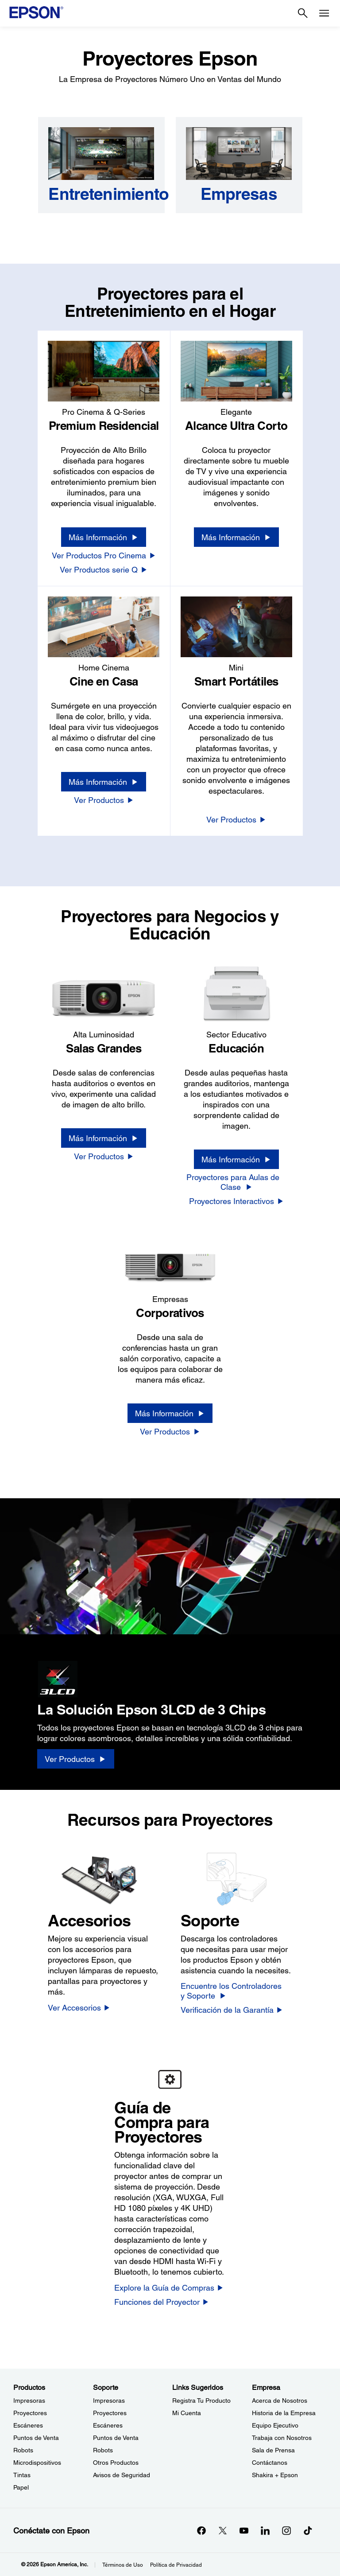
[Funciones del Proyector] (161, 2302)
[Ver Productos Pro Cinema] (104, 555)
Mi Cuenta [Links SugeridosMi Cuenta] (186, 2412)
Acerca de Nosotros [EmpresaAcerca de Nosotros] (279, 2400)
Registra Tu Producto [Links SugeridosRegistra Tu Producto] (201, 2400)
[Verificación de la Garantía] (232, 2010)
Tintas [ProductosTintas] (22, 2475)
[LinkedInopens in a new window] (265, 2530)
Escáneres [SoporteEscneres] (108, 2425)
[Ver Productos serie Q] (103, 569)
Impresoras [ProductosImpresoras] (29, 2400)
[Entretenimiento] (101, 194)
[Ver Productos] (104, 800)
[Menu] (324, 13)
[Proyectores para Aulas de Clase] (236, 1182)
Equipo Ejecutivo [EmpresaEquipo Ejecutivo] (275, 2425)
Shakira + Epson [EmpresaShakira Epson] (275, 2475)
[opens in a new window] (308, 2530)
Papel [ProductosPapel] (21, 2487)
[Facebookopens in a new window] (201, 2530)
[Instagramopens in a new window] (286, 2530)
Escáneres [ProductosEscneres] (28, 2425)
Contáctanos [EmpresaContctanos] (269, 2462)
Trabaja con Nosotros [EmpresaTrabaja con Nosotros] (282, 2437)
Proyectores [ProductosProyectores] (30, 2412)
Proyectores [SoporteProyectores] (110, 2412)
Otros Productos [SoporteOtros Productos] (116, 2462)
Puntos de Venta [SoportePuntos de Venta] (116, 2437)
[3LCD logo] (110, 1675)
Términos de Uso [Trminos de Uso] (122, 2565)
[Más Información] (103, 537)
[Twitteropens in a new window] (223, 2530)
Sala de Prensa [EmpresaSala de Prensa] (273, 2450)
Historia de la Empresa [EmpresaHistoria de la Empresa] (284, 2412)
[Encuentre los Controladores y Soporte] (236, 1990)
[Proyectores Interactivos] (236, 1201)
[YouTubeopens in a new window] (244, 2530)
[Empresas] (239, 194)
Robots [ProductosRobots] (23, 2450)
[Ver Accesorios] (79, 2007)
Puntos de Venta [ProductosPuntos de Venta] (36, 2437)
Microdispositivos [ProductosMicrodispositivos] (37, 2462)
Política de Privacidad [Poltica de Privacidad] (176, 2565)
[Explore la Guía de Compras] (169, 2287)
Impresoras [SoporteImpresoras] (109, 2400)
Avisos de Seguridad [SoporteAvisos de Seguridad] (121, 2475)
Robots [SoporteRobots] (103, 2450)
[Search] (303, 13)
